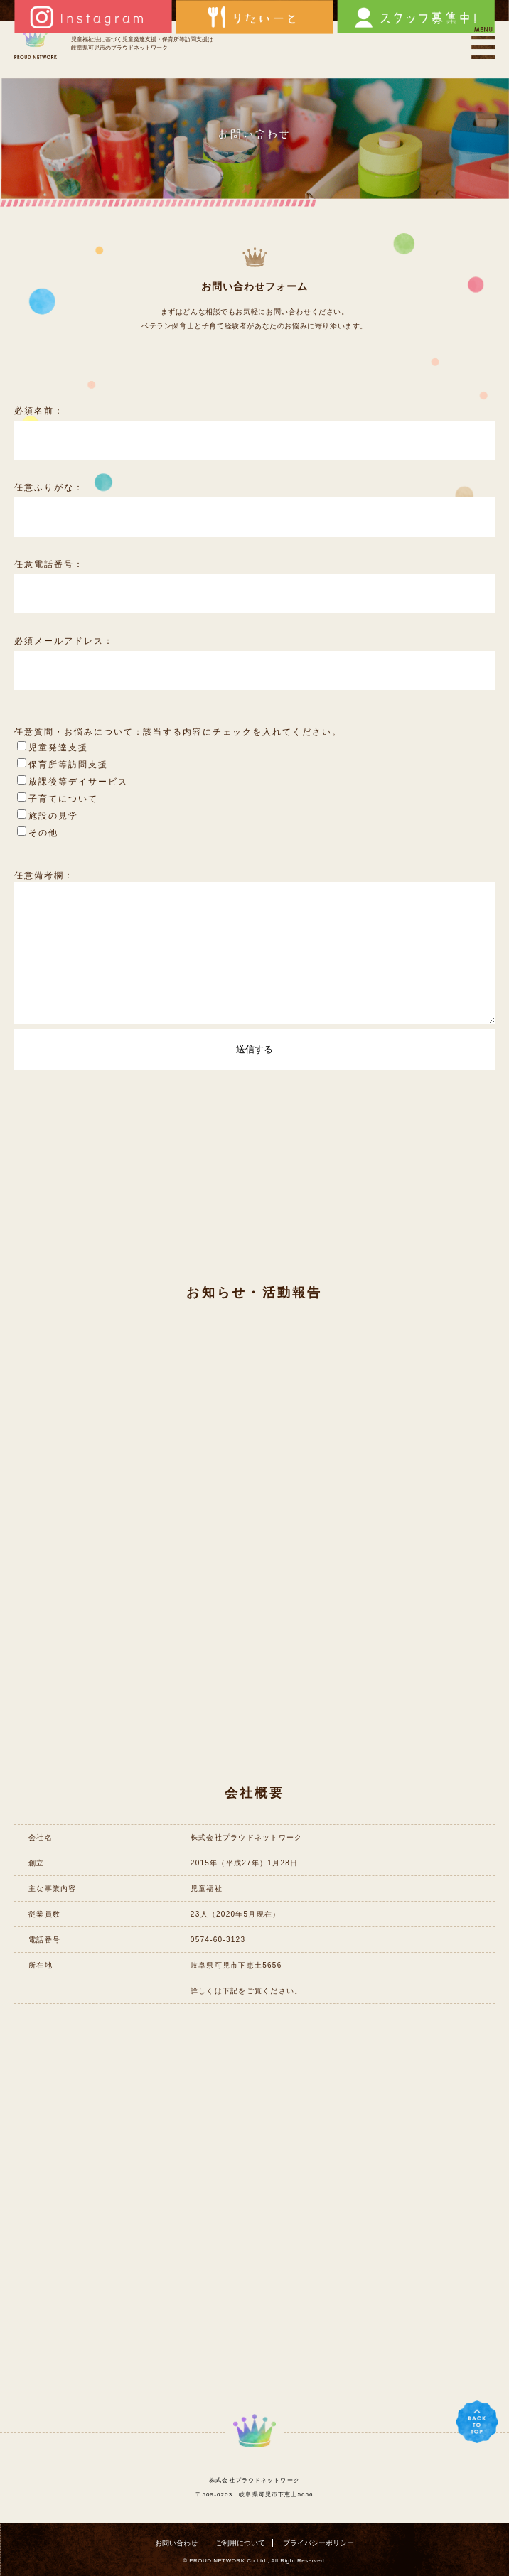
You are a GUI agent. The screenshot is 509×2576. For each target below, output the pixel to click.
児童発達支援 (52, 748)
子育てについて (57, 799)
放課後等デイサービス (72, 782)
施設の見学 (47, 816)
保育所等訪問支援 (62, 765)
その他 (37, 833)
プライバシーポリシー (318, 2543)
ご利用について (240, 2543)
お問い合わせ (176, 2543)
